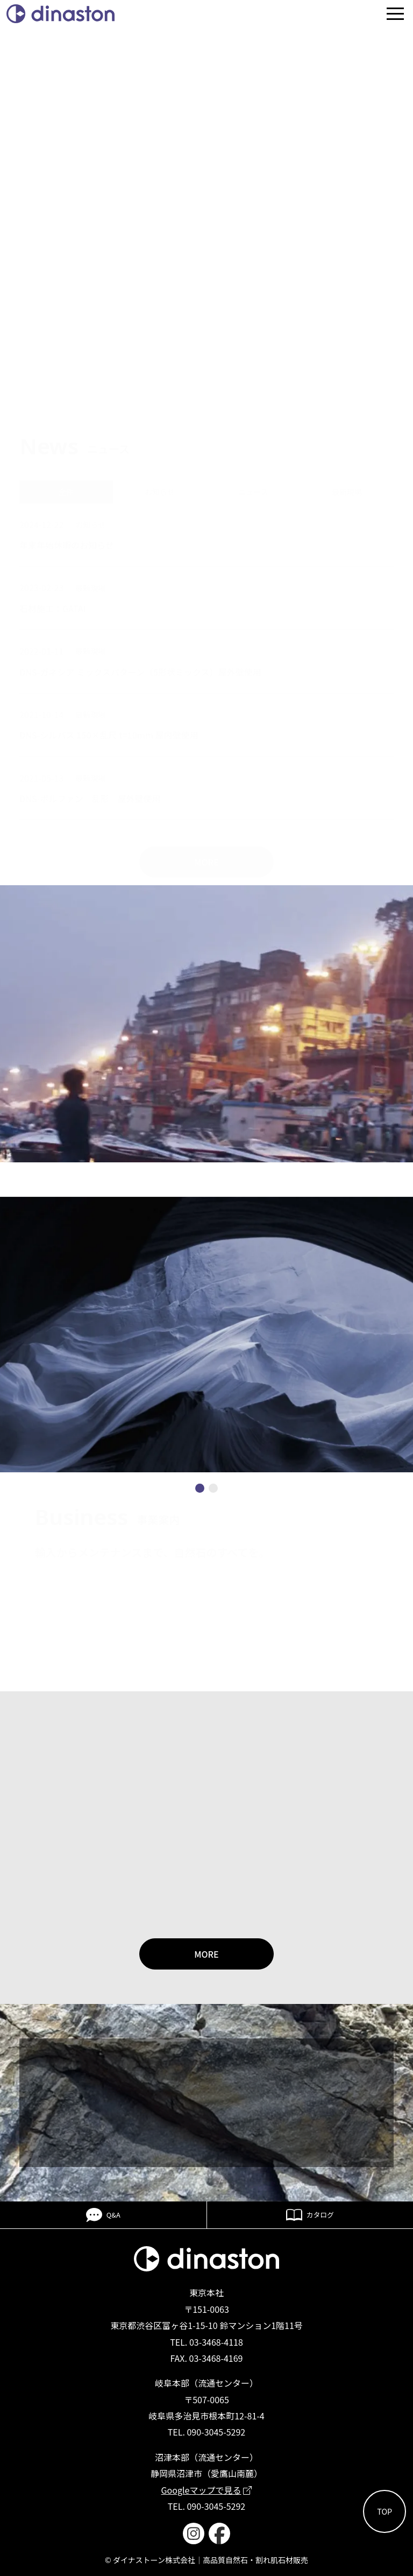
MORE (206, 1953)
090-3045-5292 (216, 2431)
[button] (199, 1488)
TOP (384, 2511)
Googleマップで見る (206, 2489)
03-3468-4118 (216, 2341)
